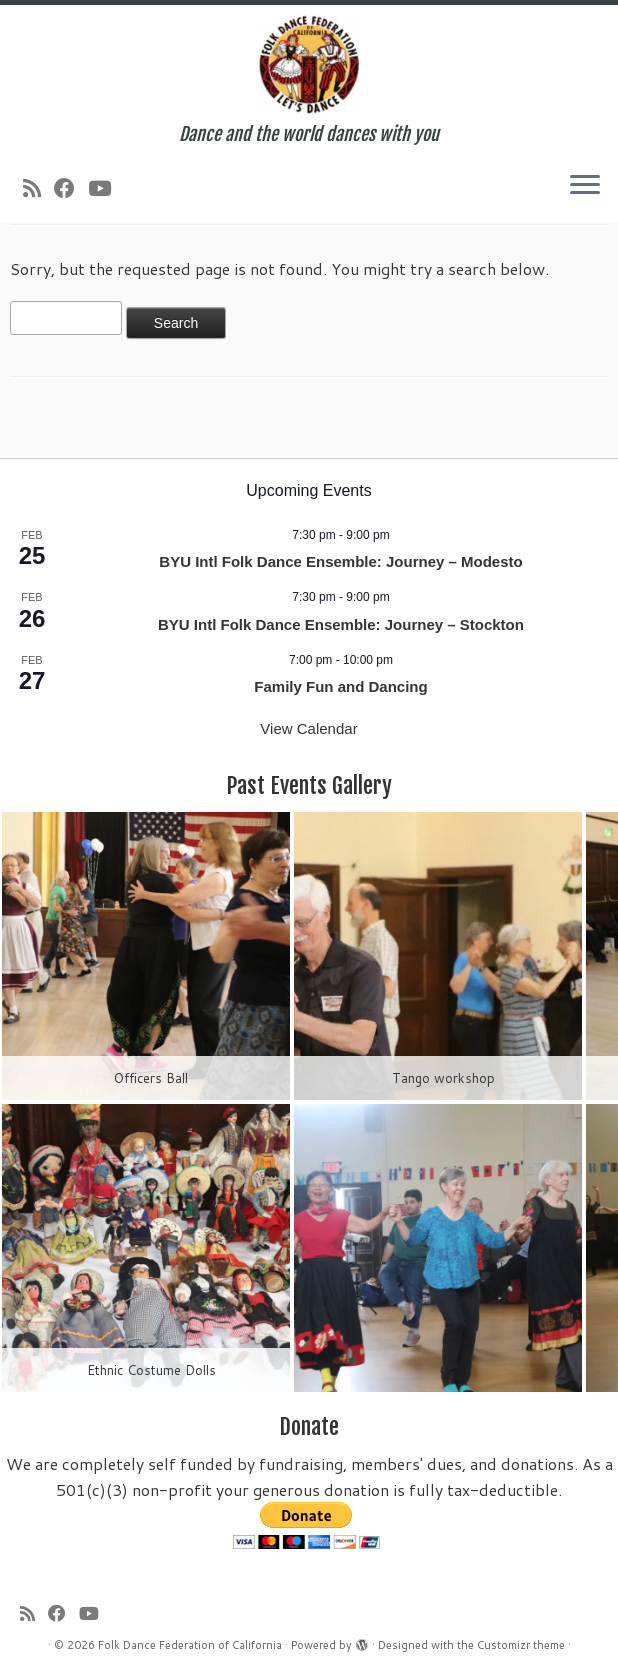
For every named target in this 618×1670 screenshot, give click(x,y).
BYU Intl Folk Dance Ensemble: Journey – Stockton (341, 624)
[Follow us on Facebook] (71, 188)
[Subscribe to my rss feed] (38, 188)
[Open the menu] (585, 186)
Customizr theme (521, 1645)
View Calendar (308, 728)
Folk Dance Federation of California (190, 1645)
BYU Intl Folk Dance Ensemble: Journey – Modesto (340, 561)
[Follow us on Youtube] (106, 188)
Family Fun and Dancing (340, 686)
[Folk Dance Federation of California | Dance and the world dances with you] (309, 64)
